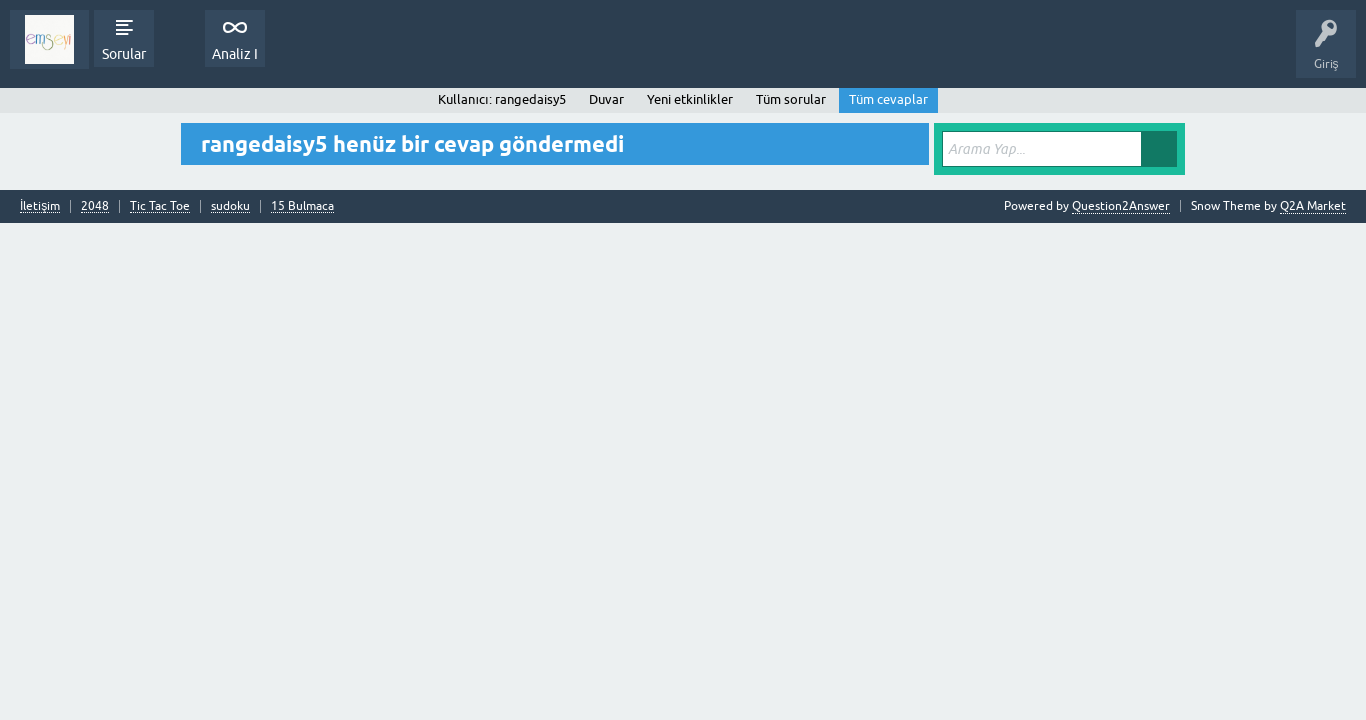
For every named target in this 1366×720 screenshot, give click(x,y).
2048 (95, 206)
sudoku (230, 206)
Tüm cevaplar (888, 99)
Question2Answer (1121, 206)
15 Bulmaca (302, 206)
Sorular (124, 54)
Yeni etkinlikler (690, 99)
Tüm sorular (791, 99)
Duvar (606, 99)
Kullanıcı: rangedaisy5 (501, 99)
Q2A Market (1313, 206)
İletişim (40, 206)
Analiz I (235, 54)
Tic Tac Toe (160, 206)
